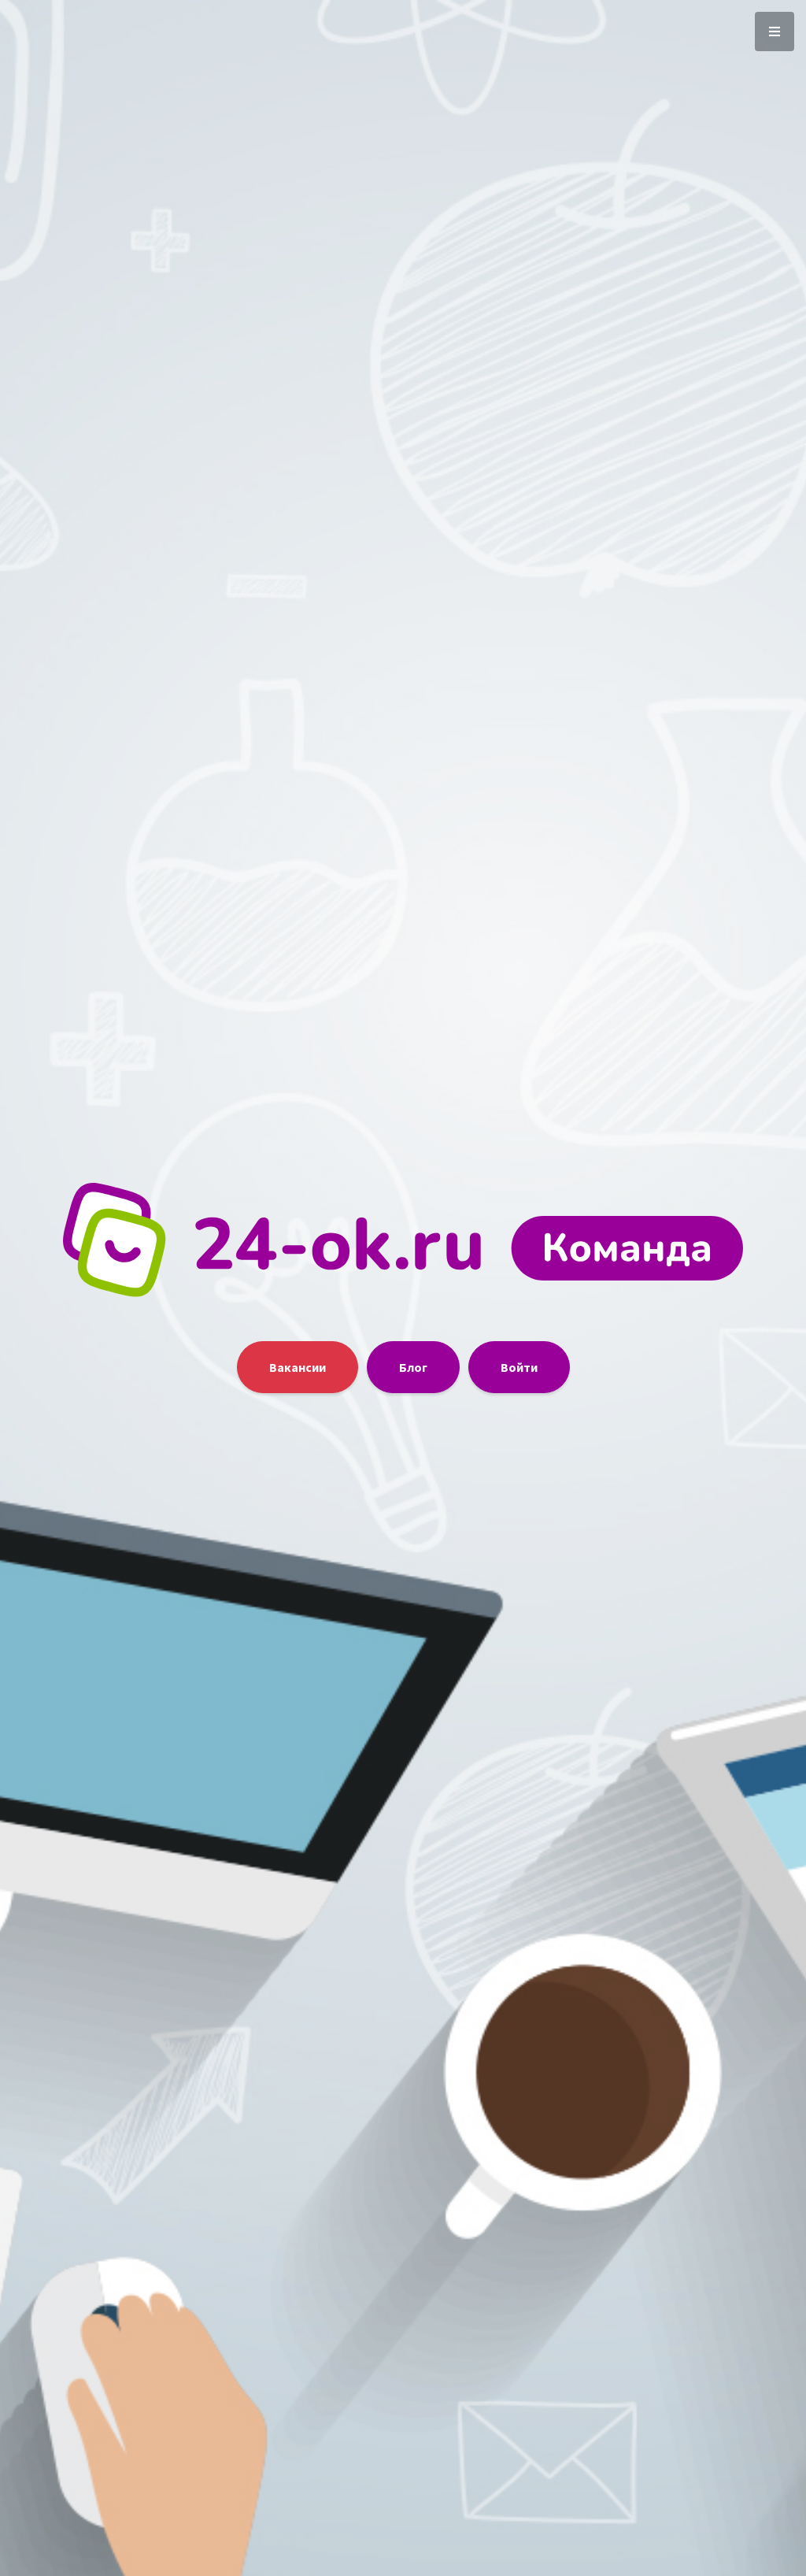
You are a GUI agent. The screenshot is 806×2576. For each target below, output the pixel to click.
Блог (413, 1367)
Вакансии (297, 1367)
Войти (519, 1367)
